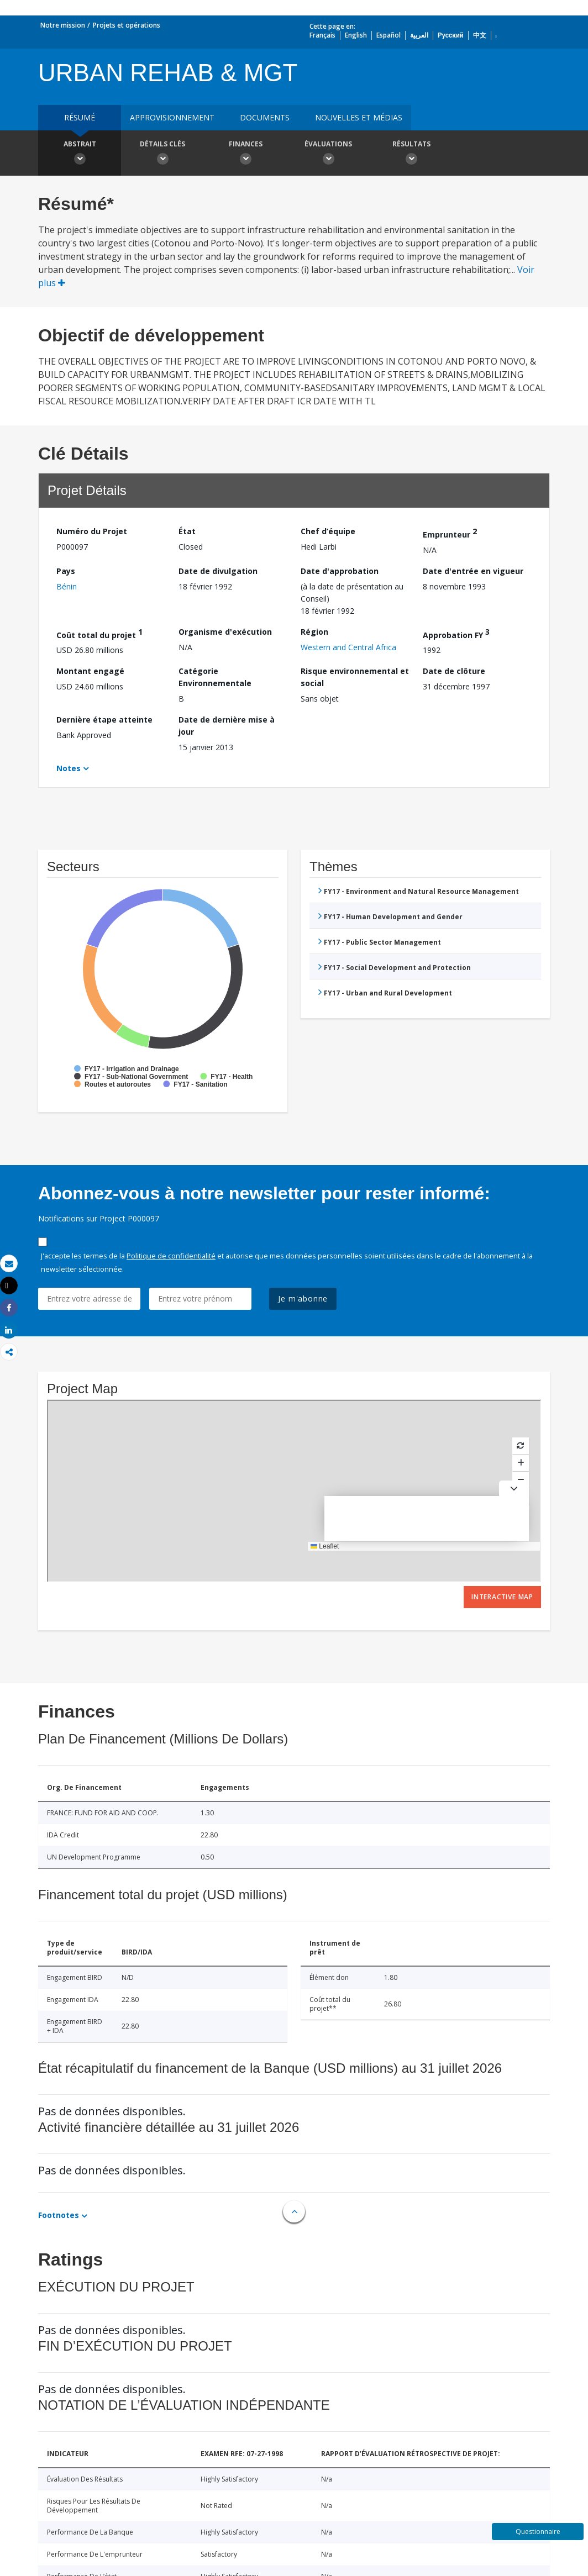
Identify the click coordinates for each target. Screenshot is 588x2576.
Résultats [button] (411, 154)
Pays (65, 571)
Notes (68, 768)
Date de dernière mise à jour (227, 725)
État (187, 531)
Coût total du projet (99, 633)
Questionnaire (538, 2531)
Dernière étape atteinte (104, 719)
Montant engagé (90, 671)
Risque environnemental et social (355, 677)
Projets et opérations (126, 25)
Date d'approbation (340, 571)
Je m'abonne (303, 1298)
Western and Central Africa (348, 647)
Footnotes (58, 2215)
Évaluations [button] (328, 154)
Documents (265, 117)
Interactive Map (502, 1597)
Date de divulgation (218, 571)
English (356, 35)
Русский (451, 35)
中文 (479, 35)
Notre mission (62, 25)
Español (388, 35)
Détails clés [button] (162, 154)
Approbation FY (456, 633)
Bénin (66, 586)
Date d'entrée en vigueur (473, 571)
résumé (79, 117)
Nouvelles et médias (358, 117)
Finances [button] (245, 154)
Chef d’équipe (328, 531)
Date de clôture (454, 671)
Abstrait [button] (79, 154)
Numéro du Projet (91, 531)
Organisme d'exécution (225, 631)
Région (314, 631)
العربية (419, 35)
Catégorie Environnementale (215, 677)
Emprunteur (450, 533)
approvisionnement (172, 117)
